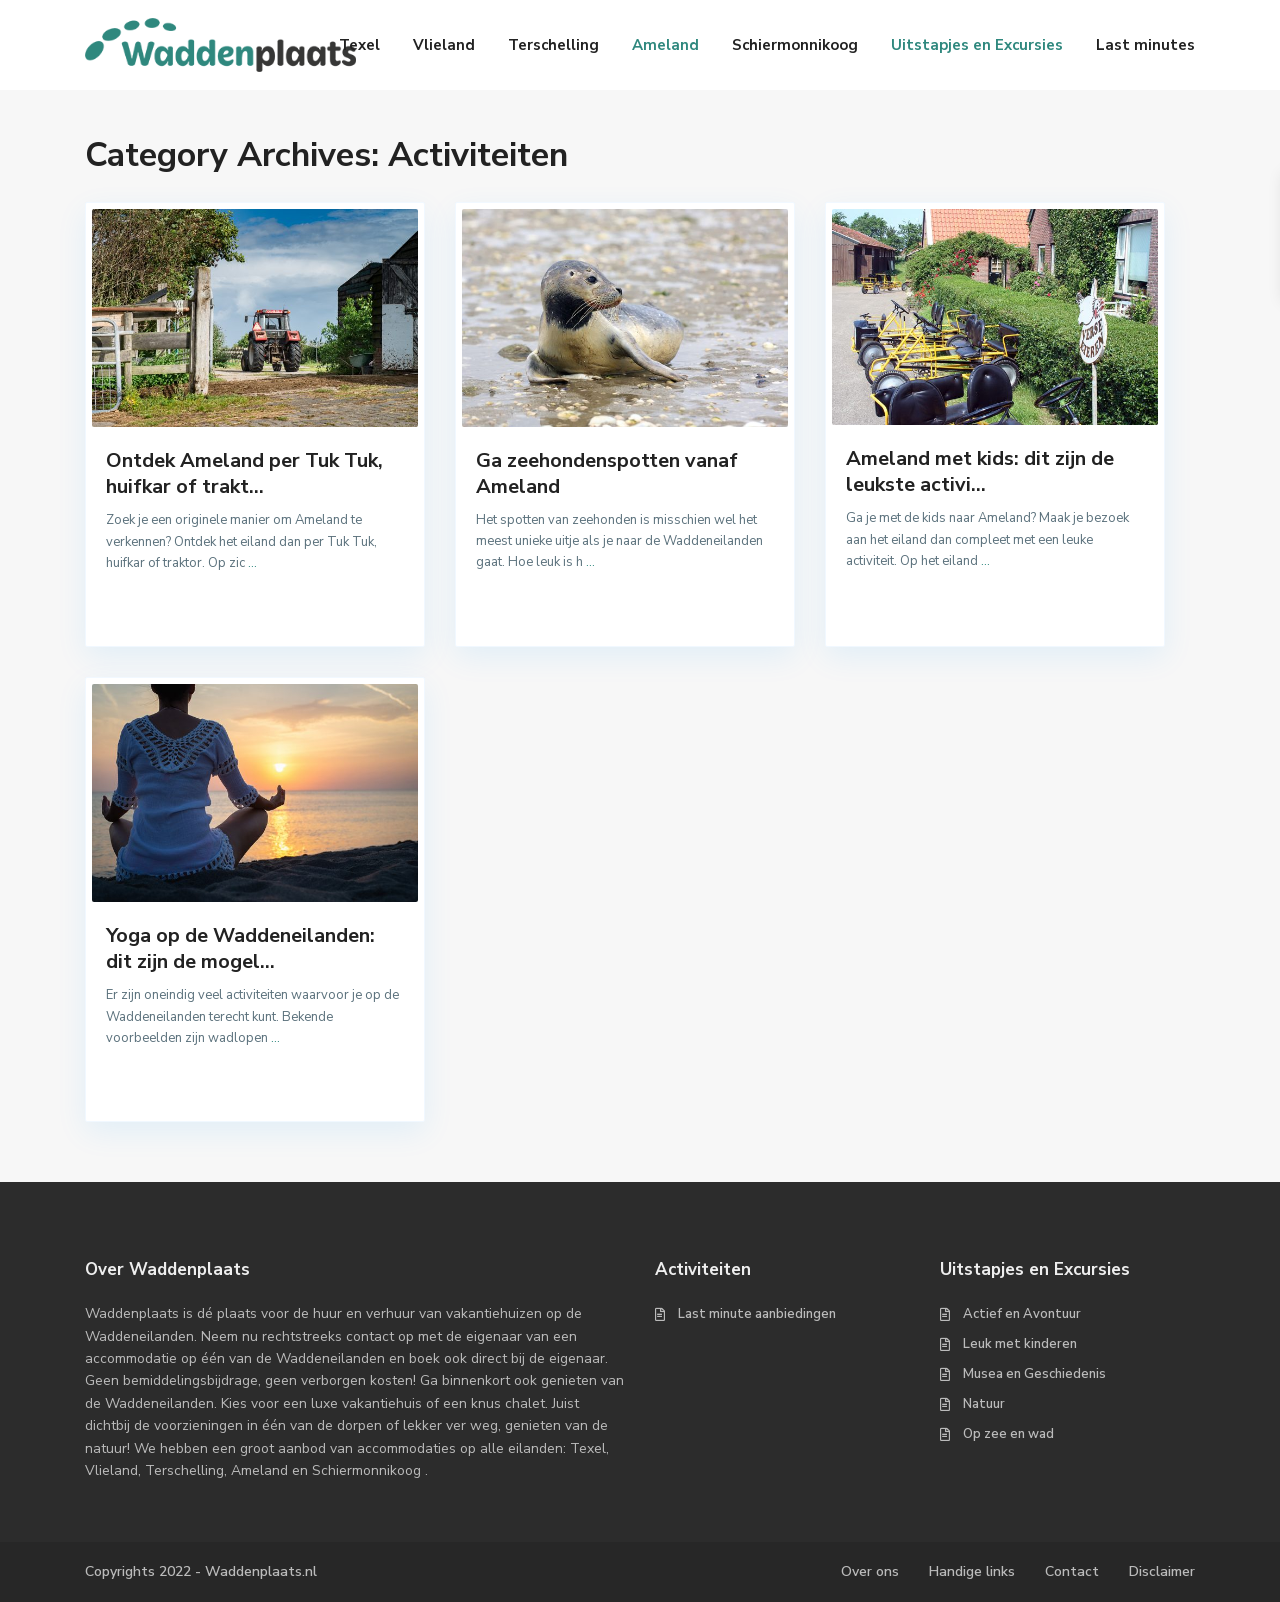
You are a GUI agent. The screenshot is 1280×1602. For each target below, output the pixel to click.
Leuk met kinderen (1020, 1344)
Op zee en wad (1008, 1434)
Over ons (870, 1571)
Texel (359, 45)
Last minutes (1145, 45)
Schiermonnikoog (795, 45)
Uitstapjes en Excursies (977, 45)
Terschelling (553, 45)
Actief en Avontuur (1022, 1314)
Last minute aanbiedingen (757, 1314)
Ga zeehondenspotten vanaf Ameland (607, 473)
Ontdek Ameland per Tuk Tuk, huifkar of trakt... (244, 473)
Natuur (984, 1404)
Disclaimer (1162, 1571)
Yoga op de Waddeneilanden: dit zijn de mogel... (240, 948)
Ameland (665, 45)
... (252, 563)
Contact (1072, 1571)
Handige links (972, 1571)
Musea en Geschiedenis (1034, 1374)
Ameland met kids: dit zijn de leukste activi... (980, 471)
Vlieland (444, 45)
